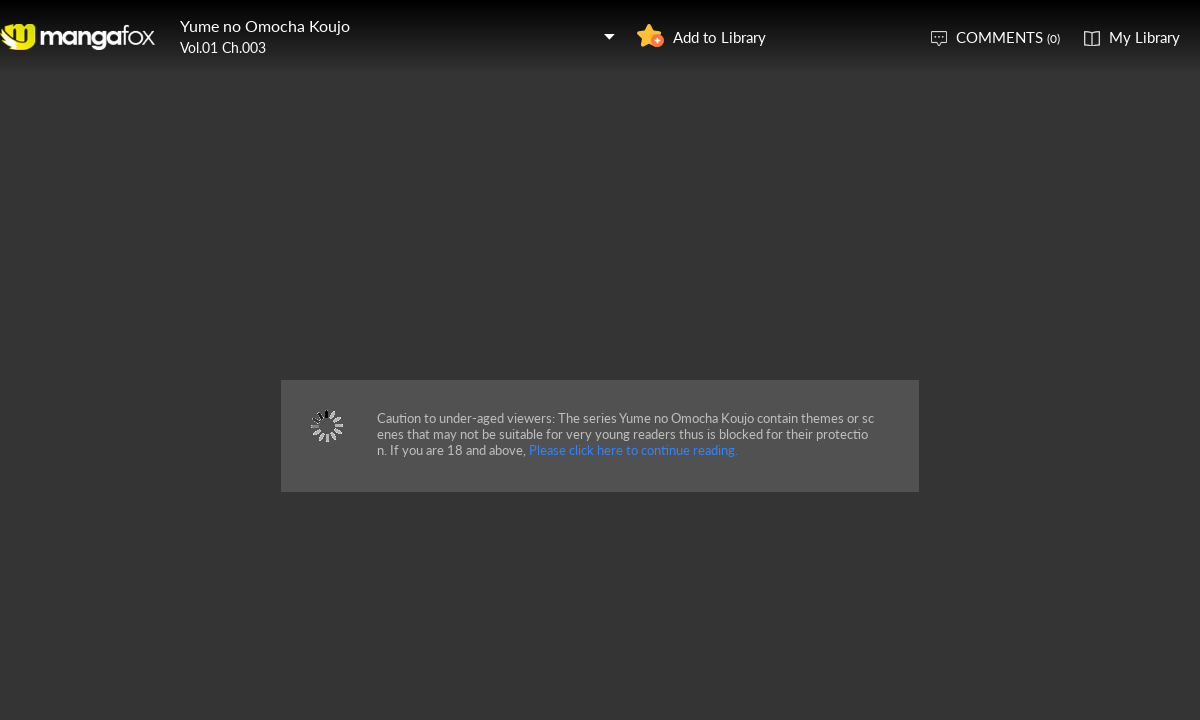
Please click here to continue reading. (633, 450)
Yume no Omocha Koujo (265, 25)
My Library (1144, 37)
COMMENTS (1008, 37)
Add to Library (719, 37)
